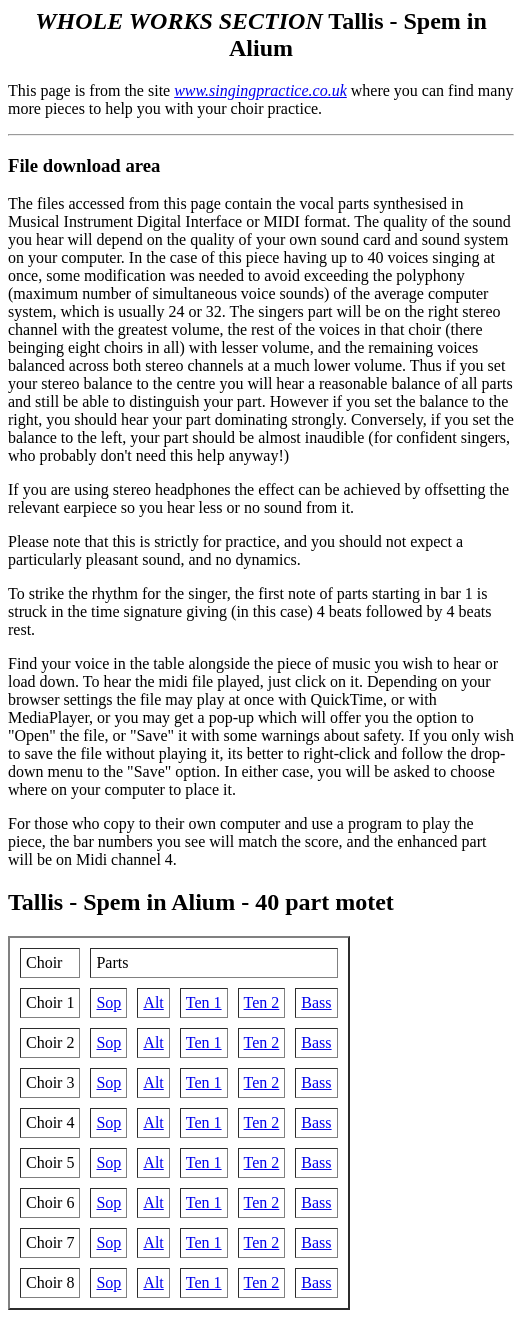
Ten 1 (204, 1002)
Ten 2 (262, 1002)
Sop (108, 1002)
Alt (153, 1002)
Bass (316, 1002)
